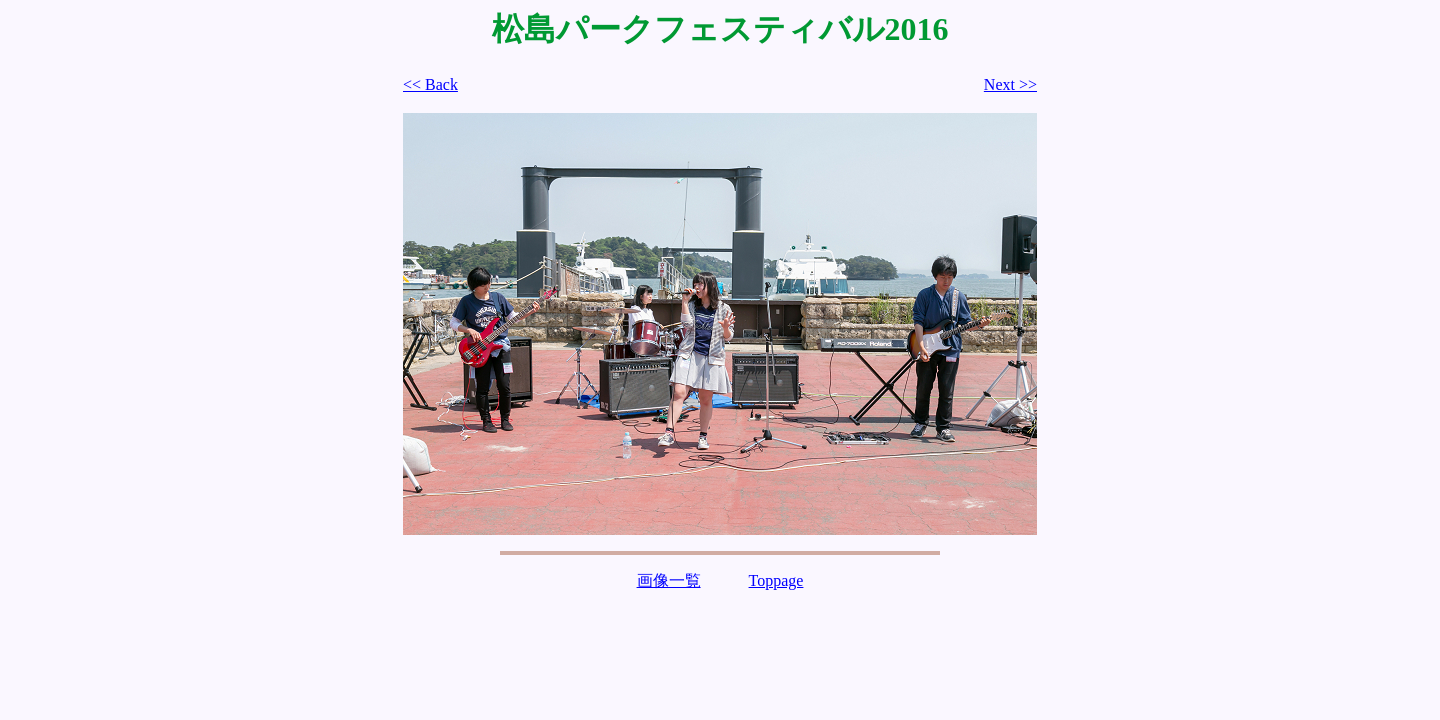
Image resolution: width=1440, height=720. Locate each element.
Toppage (776, 580)
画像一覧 (669, 580)
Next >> (1010, 84)
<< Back (430, 84)
